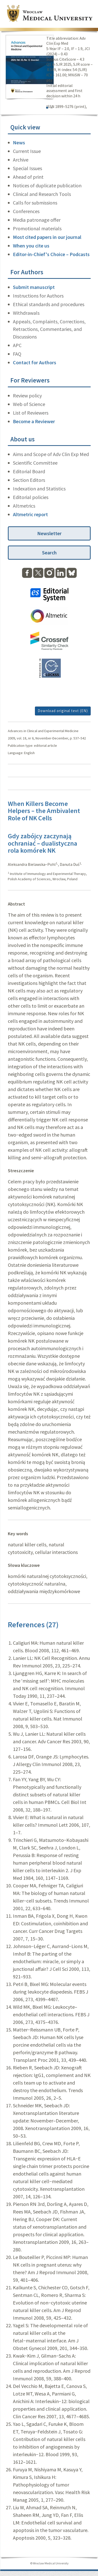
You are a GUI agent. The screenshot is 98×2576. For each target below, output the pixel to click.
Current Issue (27, 151)
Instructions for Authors (38, 295)
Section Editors (29, 480)
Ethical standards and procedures (48, 304)
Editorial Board (29, 471)
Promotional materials (37, 228)
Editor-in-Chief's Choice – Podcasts (51, 254)
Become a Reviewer (34, 421)
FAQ (17, 354)
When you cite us (31, 245)
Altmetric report (30, 514)
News (19, 142)
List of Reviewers (30, 413)
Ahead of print (28, 177)
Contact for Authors (34, 362)
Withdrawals (26, 313)
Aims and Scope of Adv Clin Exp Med (51, 454)
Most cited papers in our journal (47, 237)
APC (17, 345)
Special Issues (27, 168)
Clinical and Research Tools (42, 194)
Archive (20, 159)
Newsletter (49, 533)
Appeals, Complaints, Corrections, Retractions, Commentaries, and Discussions (49, 329)
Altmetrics (24, 506)
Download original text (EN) (63, 710)
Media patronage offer (37, 220)
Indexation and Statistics (39, 488)
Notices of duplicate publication (47, 185)
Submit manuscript (34, 287)
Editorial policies (30, 497)
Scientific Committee (35, 463)
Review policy (27, 395)
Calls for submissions (35, 202)
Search (49, 552)
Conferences (26, 211)
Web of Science (29, 404)
